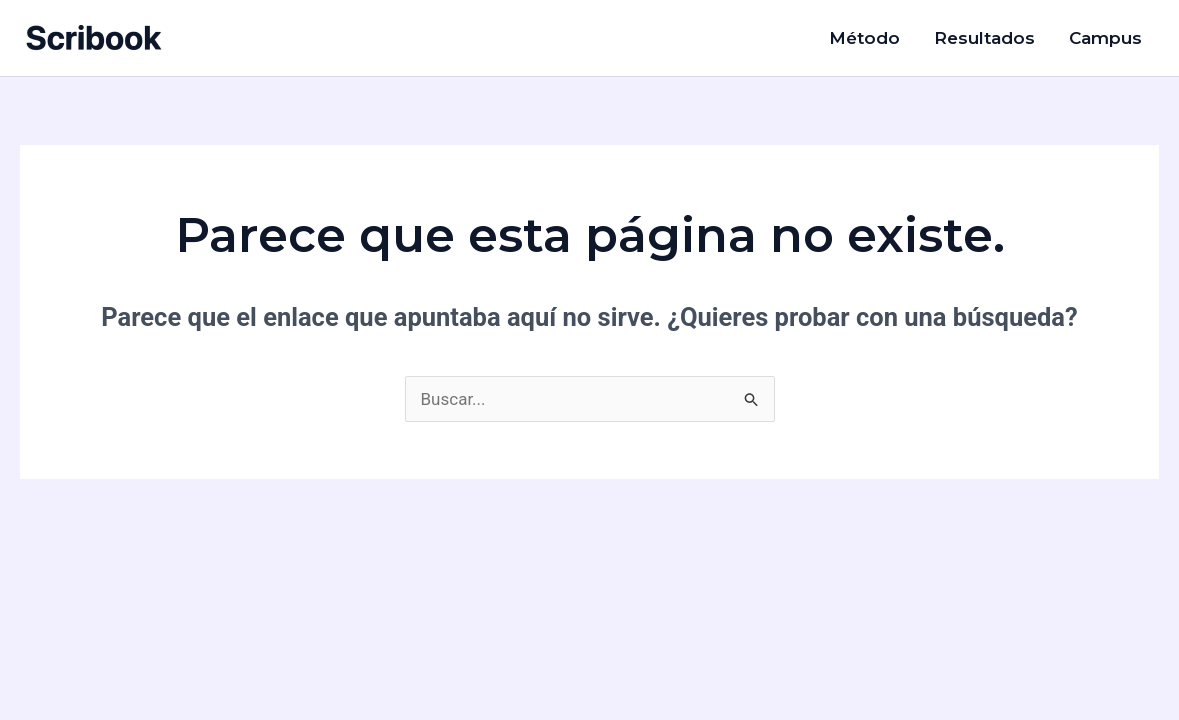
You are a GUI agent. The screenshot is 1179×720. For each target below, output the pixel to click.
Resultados (984, 38)
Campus (1105, 38)
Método (864, 38)
